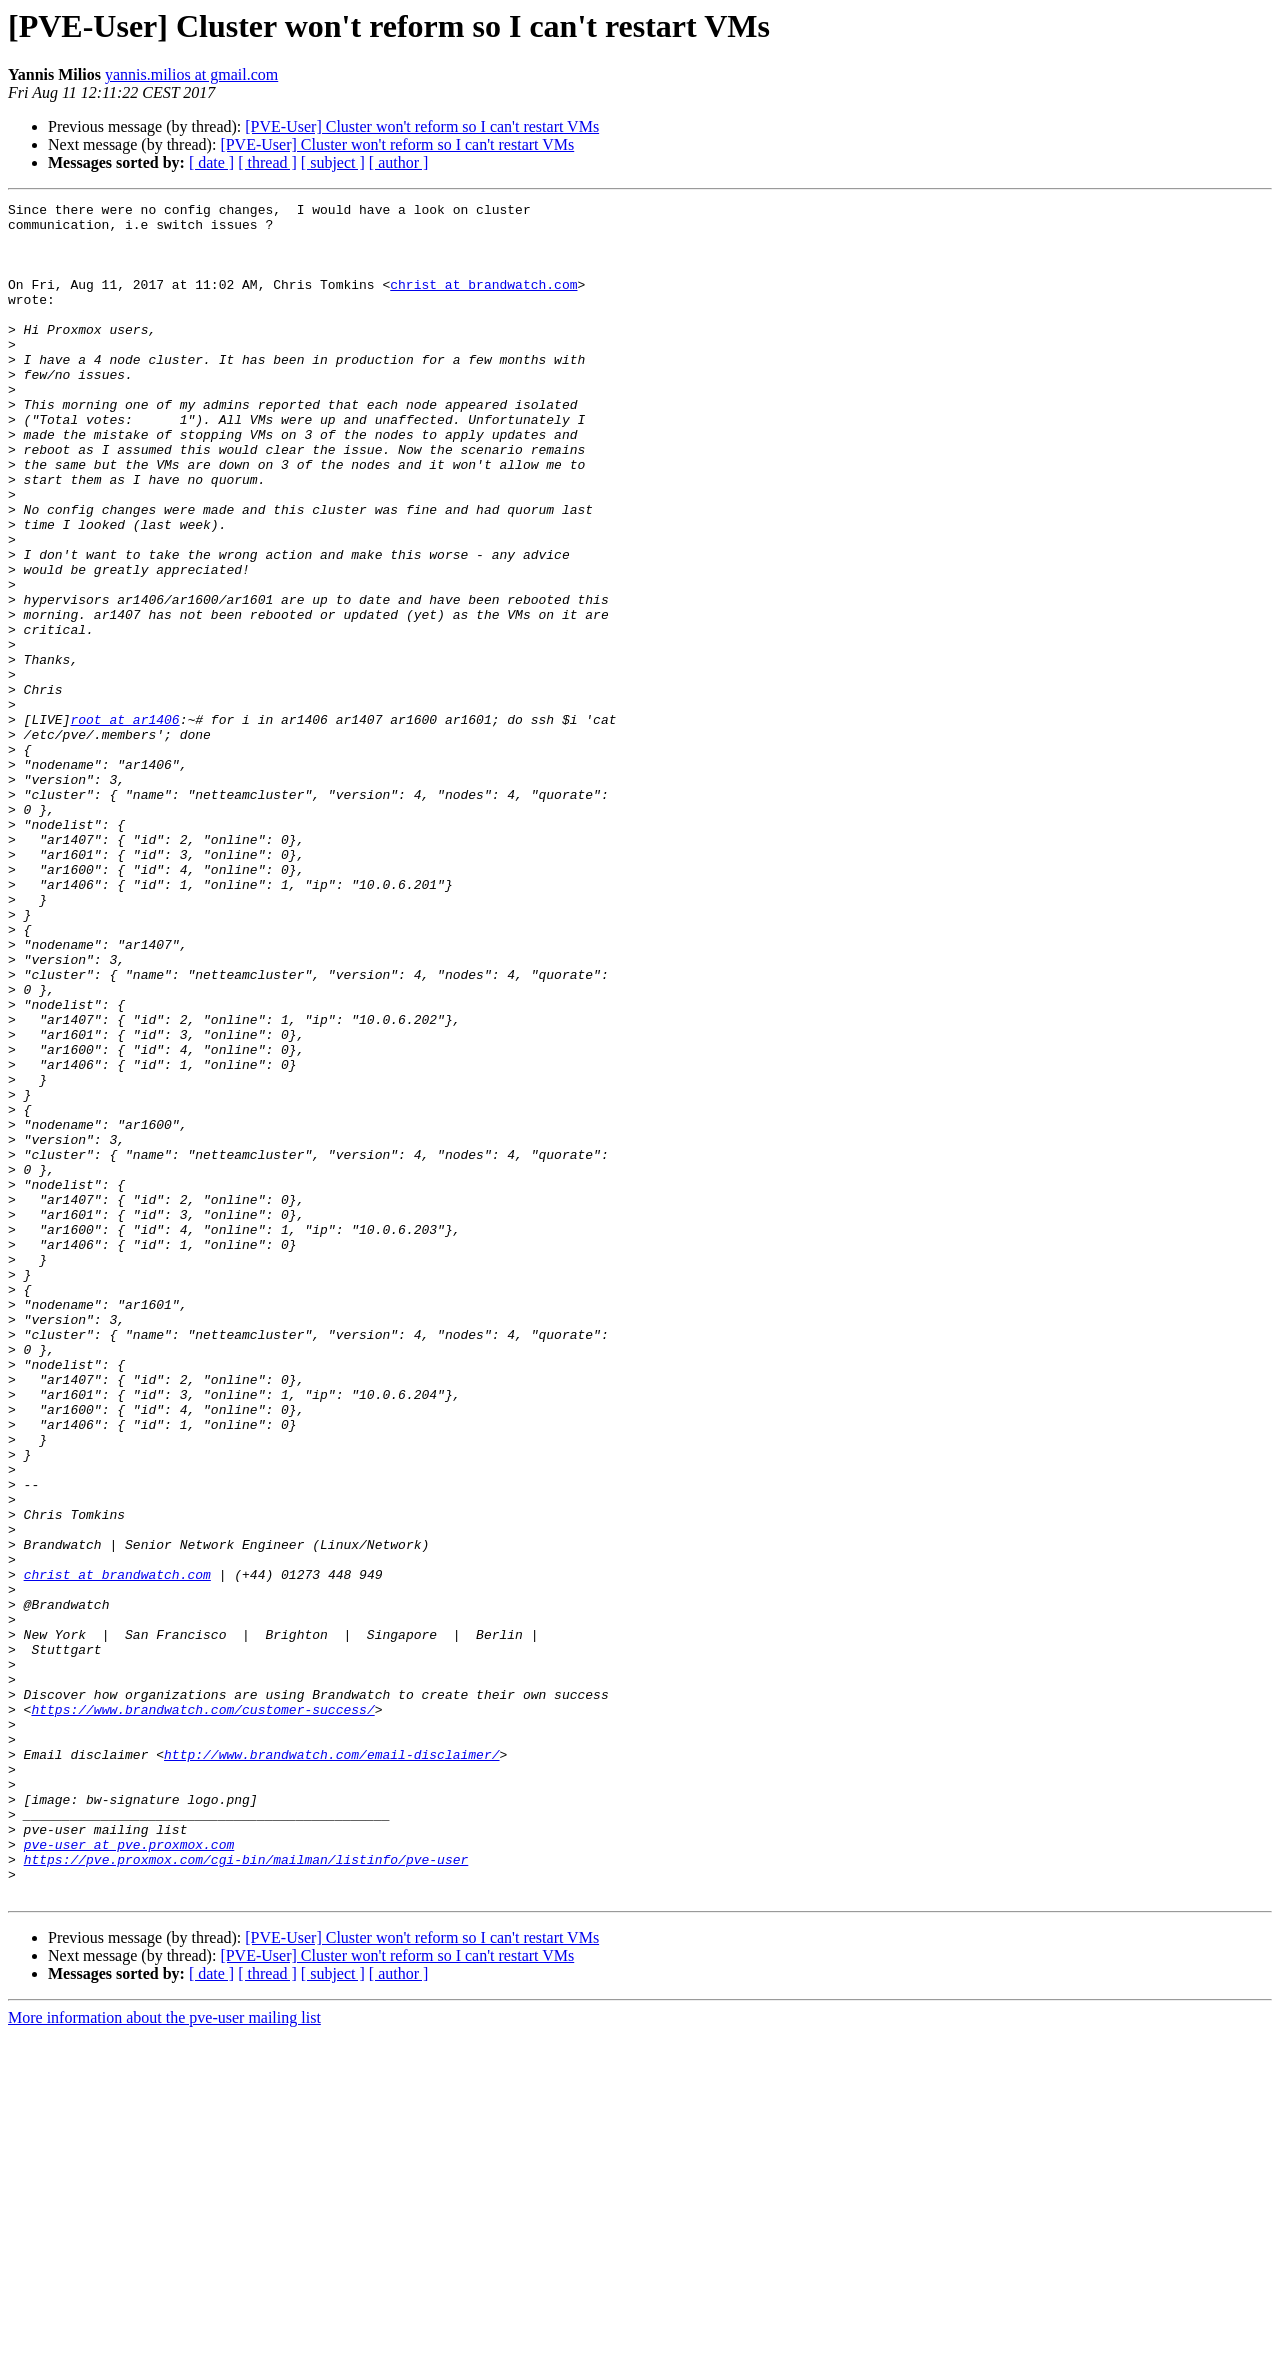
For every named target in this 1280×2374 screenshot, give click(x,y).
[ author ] (399, 162)
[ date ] (211, 162)
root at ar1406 (124, 824)
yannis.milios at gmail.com (191, 74)
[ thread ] (267, 162)
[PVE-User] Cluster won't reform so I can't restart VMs (422, 126)
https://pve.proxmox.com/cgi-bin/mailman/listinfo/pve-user (246, 2192)
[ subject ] (333, 162)
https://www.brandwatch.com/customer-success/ (202, 2012)
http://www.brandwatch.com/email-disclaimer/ (331, 2066)
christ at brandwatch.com (483, 302)
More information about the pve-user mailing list (164, 2356)
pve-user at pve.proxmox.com (129, 2174)
